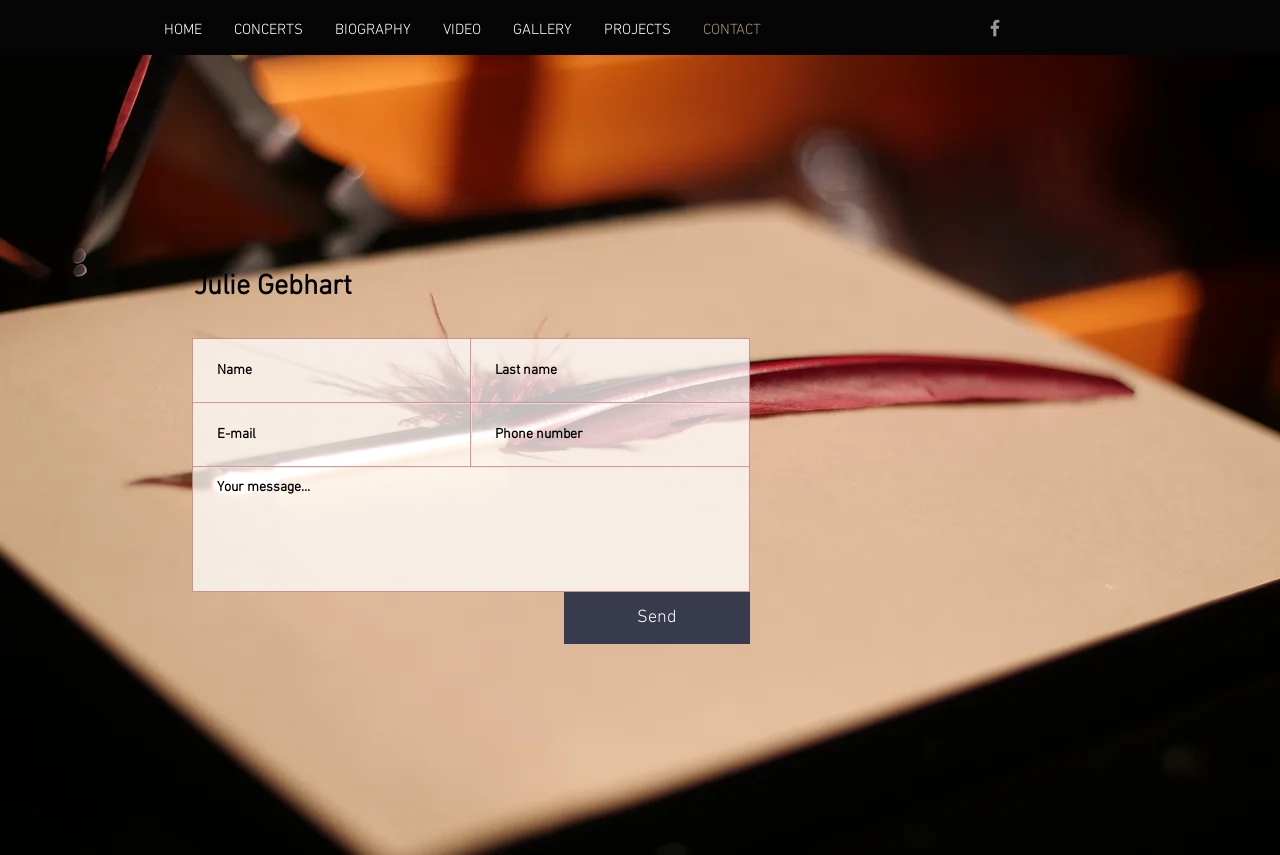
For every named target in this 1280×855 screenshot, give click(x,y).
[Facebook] (995, 28)
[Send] (657, 618)
